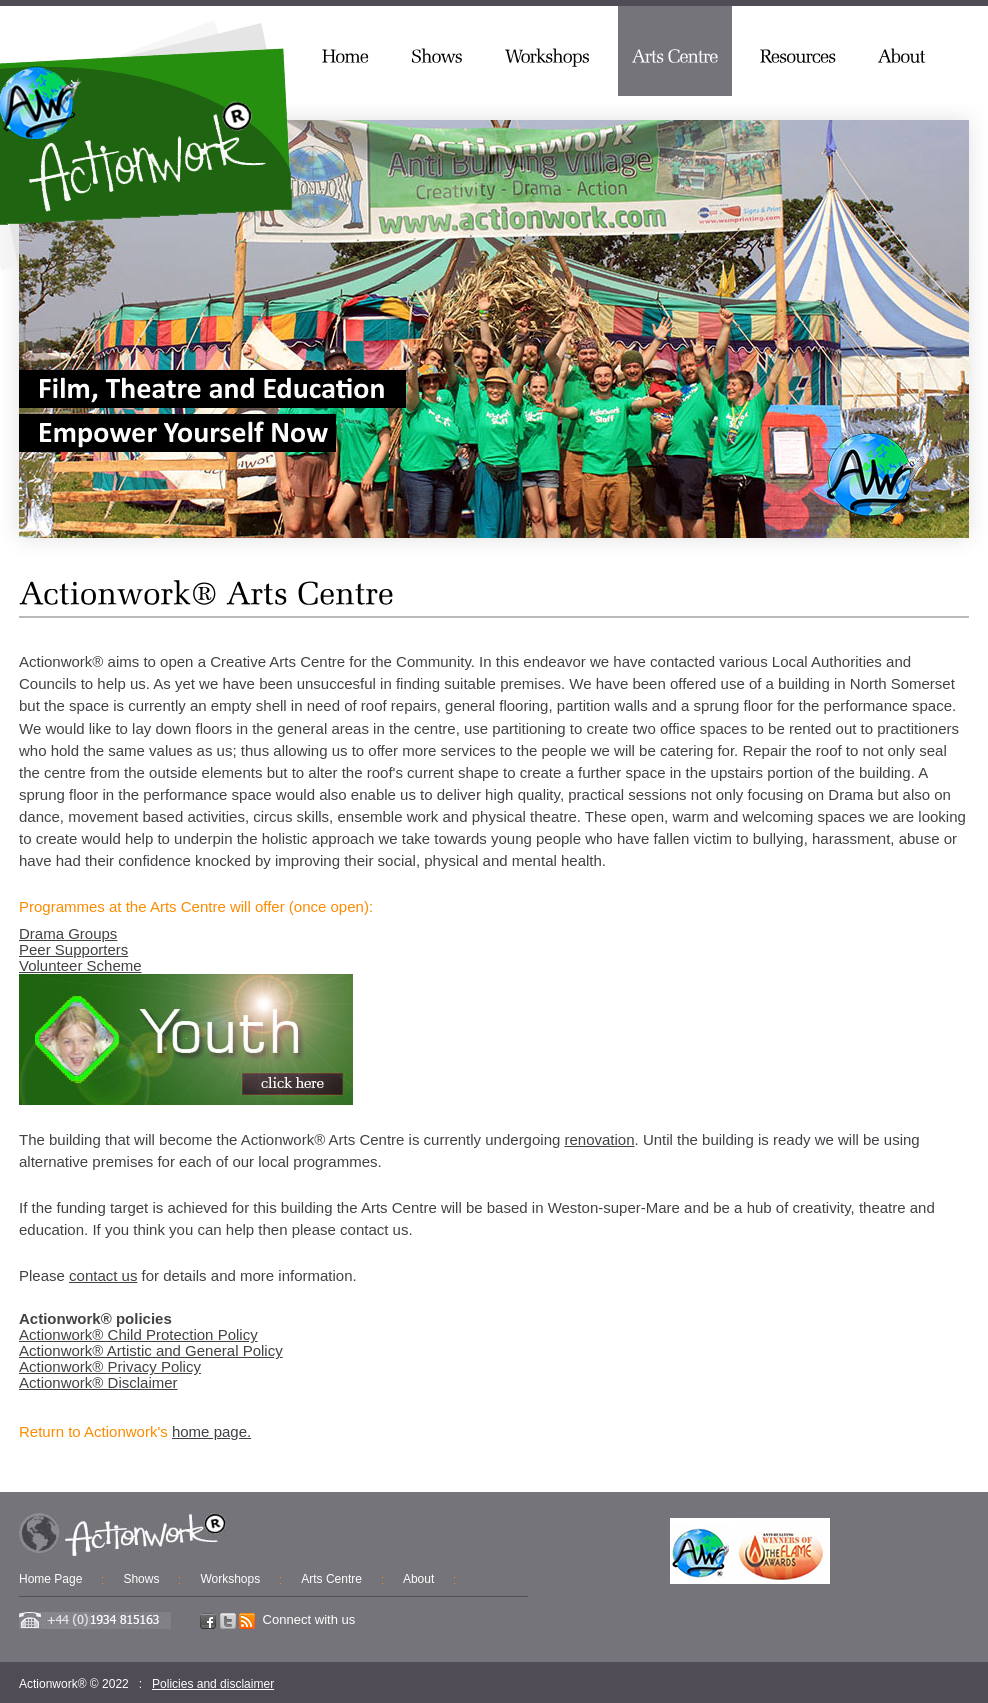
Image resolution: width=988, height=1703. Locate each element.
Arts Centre (331, 1579)
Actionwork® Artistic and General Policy (151, 1350)
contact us (103, 1275)
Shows (141, 1579)
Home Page (50, 1579)
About (418, 1579)
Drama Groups (68, 933)
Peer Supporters (73, 949)
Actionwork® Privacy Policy (110, 1366)
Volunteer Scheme (80, 965)
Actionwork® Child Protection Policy (138, 1334)
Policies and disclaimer (213, 1684)
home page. (211, 1431)
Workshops (230, 1579)
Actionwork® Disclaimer (98, 1382)
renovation (600, 1139)
